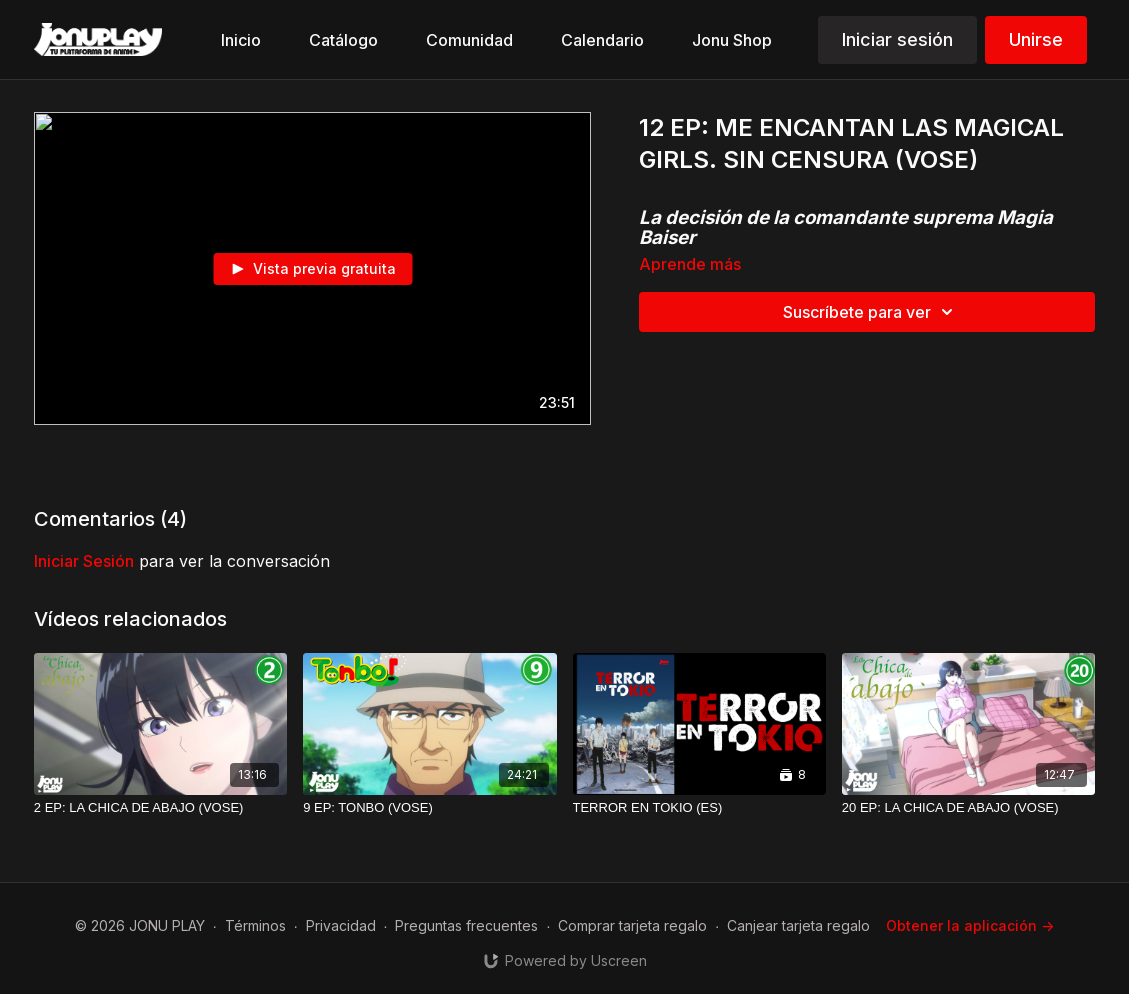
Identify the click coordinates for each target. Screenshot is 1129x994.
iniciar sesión (84, 561)
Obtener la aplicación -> (970, 925)
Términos (255, 925)
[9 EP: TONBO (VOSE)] (429, 808)
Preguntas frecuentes (466, 925)
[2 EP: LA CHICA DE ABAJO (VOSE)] (160, 808)
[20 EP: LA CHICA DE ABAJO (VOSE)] (968, 808)
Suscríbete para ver (871, 312)
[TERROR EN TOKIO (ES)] (699, 808)
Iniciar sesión (897, 39)
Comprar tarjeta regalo (632, 925)
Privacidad (341, 925)
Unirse (1036, 39)
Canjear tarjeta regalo (798, 925)
